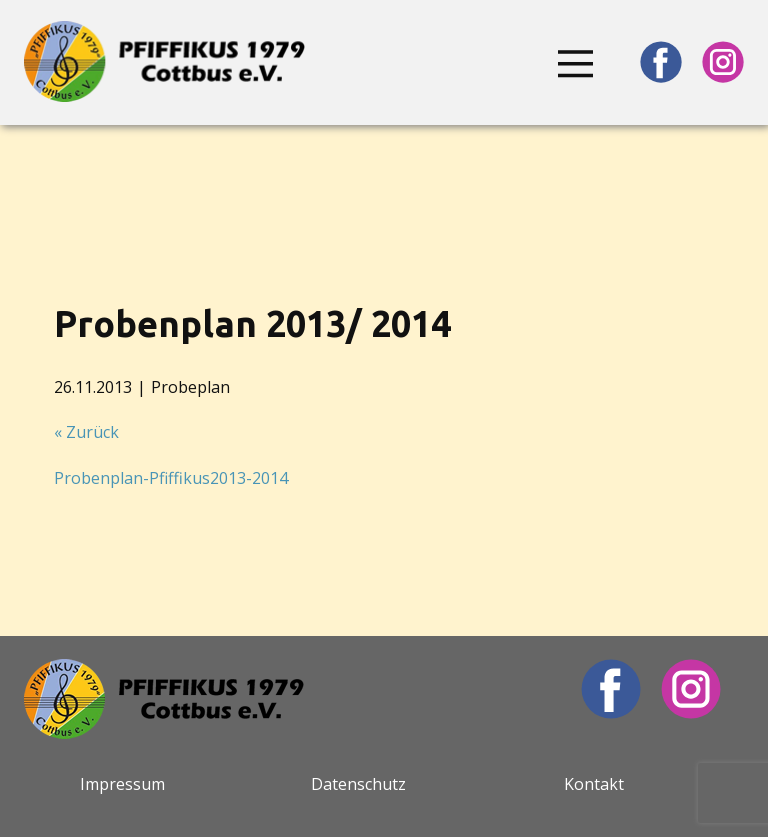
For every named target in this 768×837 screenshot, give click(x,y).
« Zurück (86, 432)
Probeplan (190, 387)
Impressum (122, 784)
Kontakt (594, 784)
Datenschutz (358, 784)
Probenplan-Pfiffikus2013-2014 (171, 478)
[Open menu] (576, 64)
